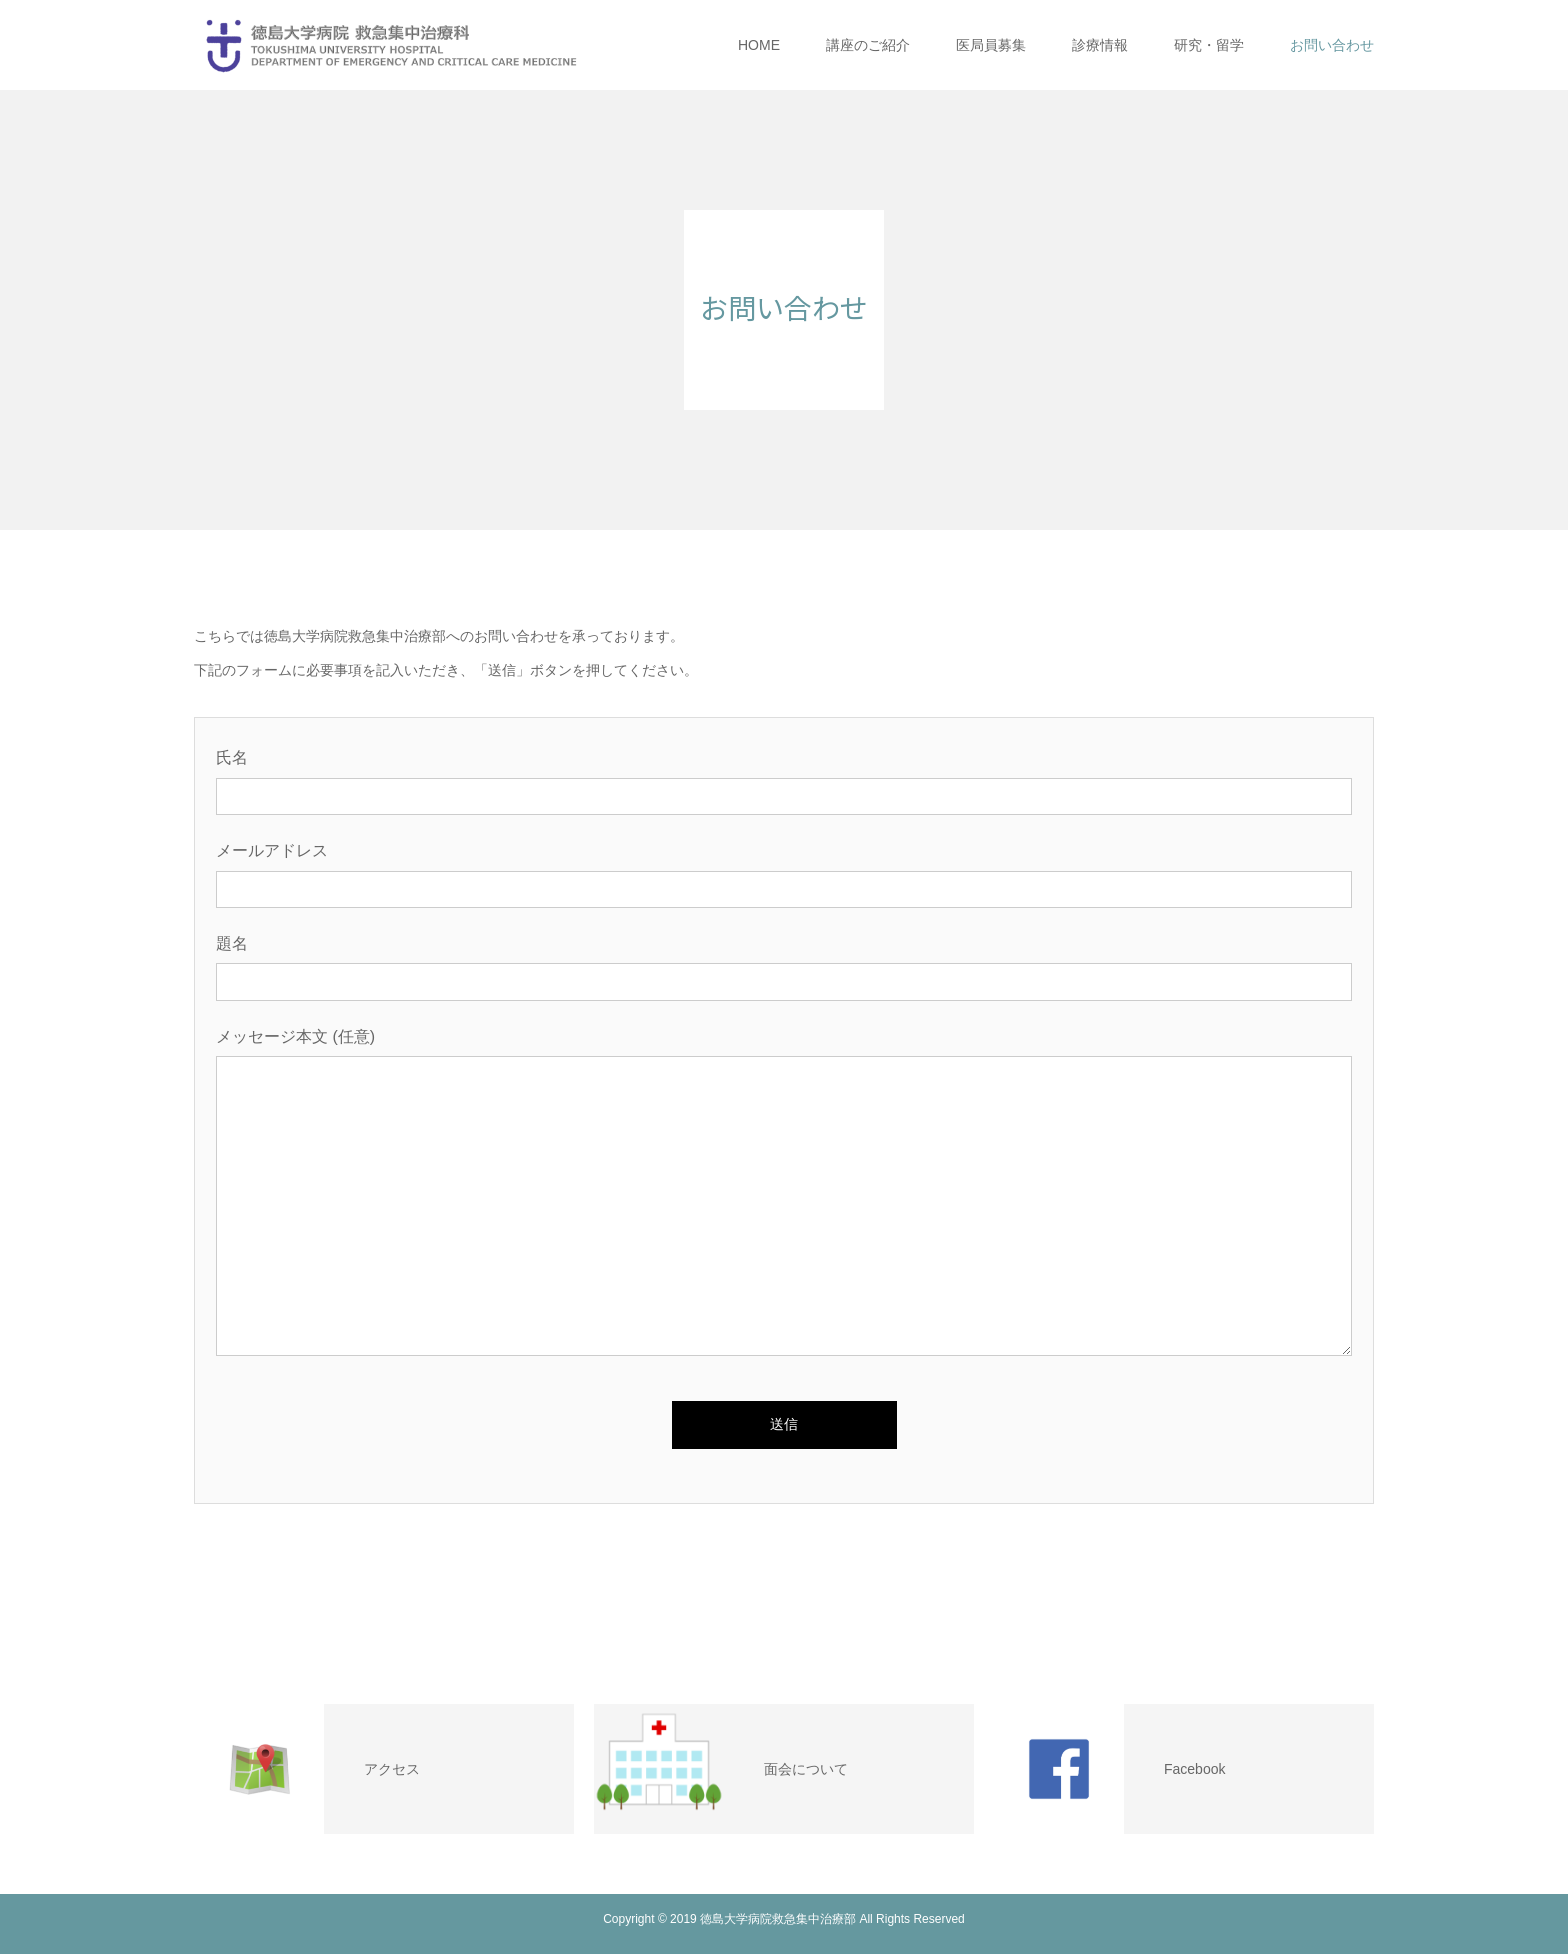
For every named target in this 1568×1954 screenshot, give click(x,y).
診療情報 (1100, 45)
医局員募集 (991, 45)
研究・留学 (1209, 45)
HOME (759, 45)
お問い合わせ (1332, 45)
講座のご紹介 (868, 45)
